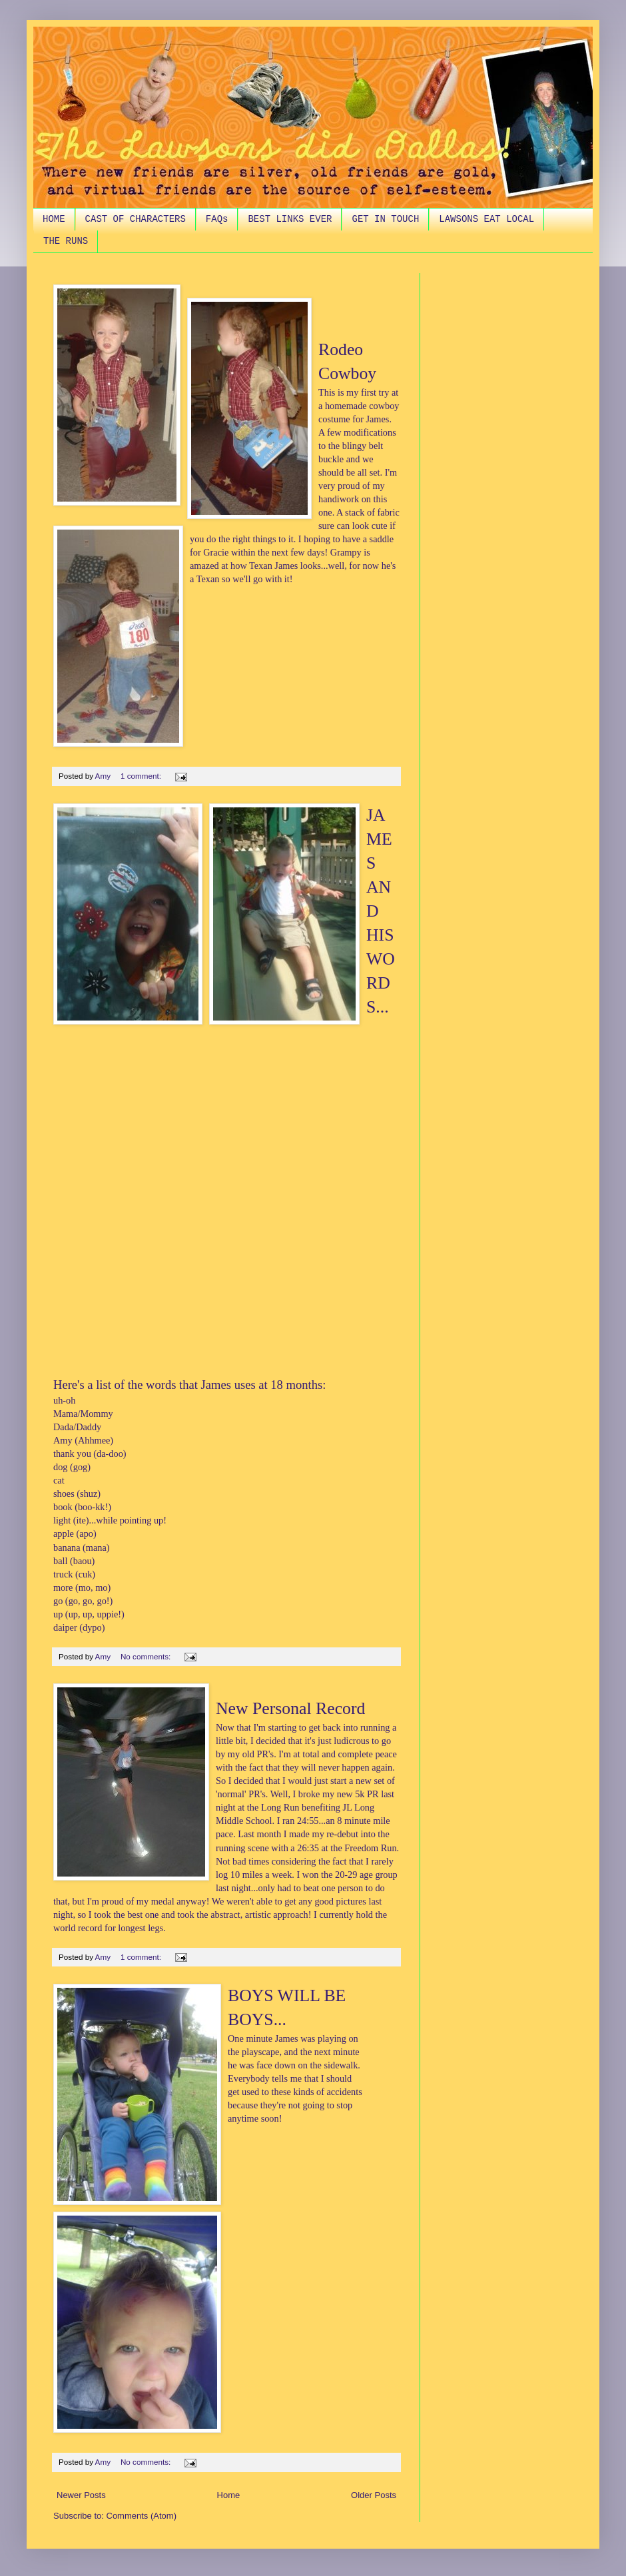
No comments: (147, 1656)
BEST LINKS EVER (290, 219)
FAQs (217, 219)
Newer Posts (81, 2495)
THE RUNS (65, 241)
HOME (54, 219)
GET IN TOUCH (385, 219)
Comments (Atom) (141, 2516)
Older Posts (373, 2495)
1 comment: (142, 775)
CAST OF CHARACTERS (135, 219)
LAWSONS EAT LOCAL (486, 219)
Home (228, 2495)
